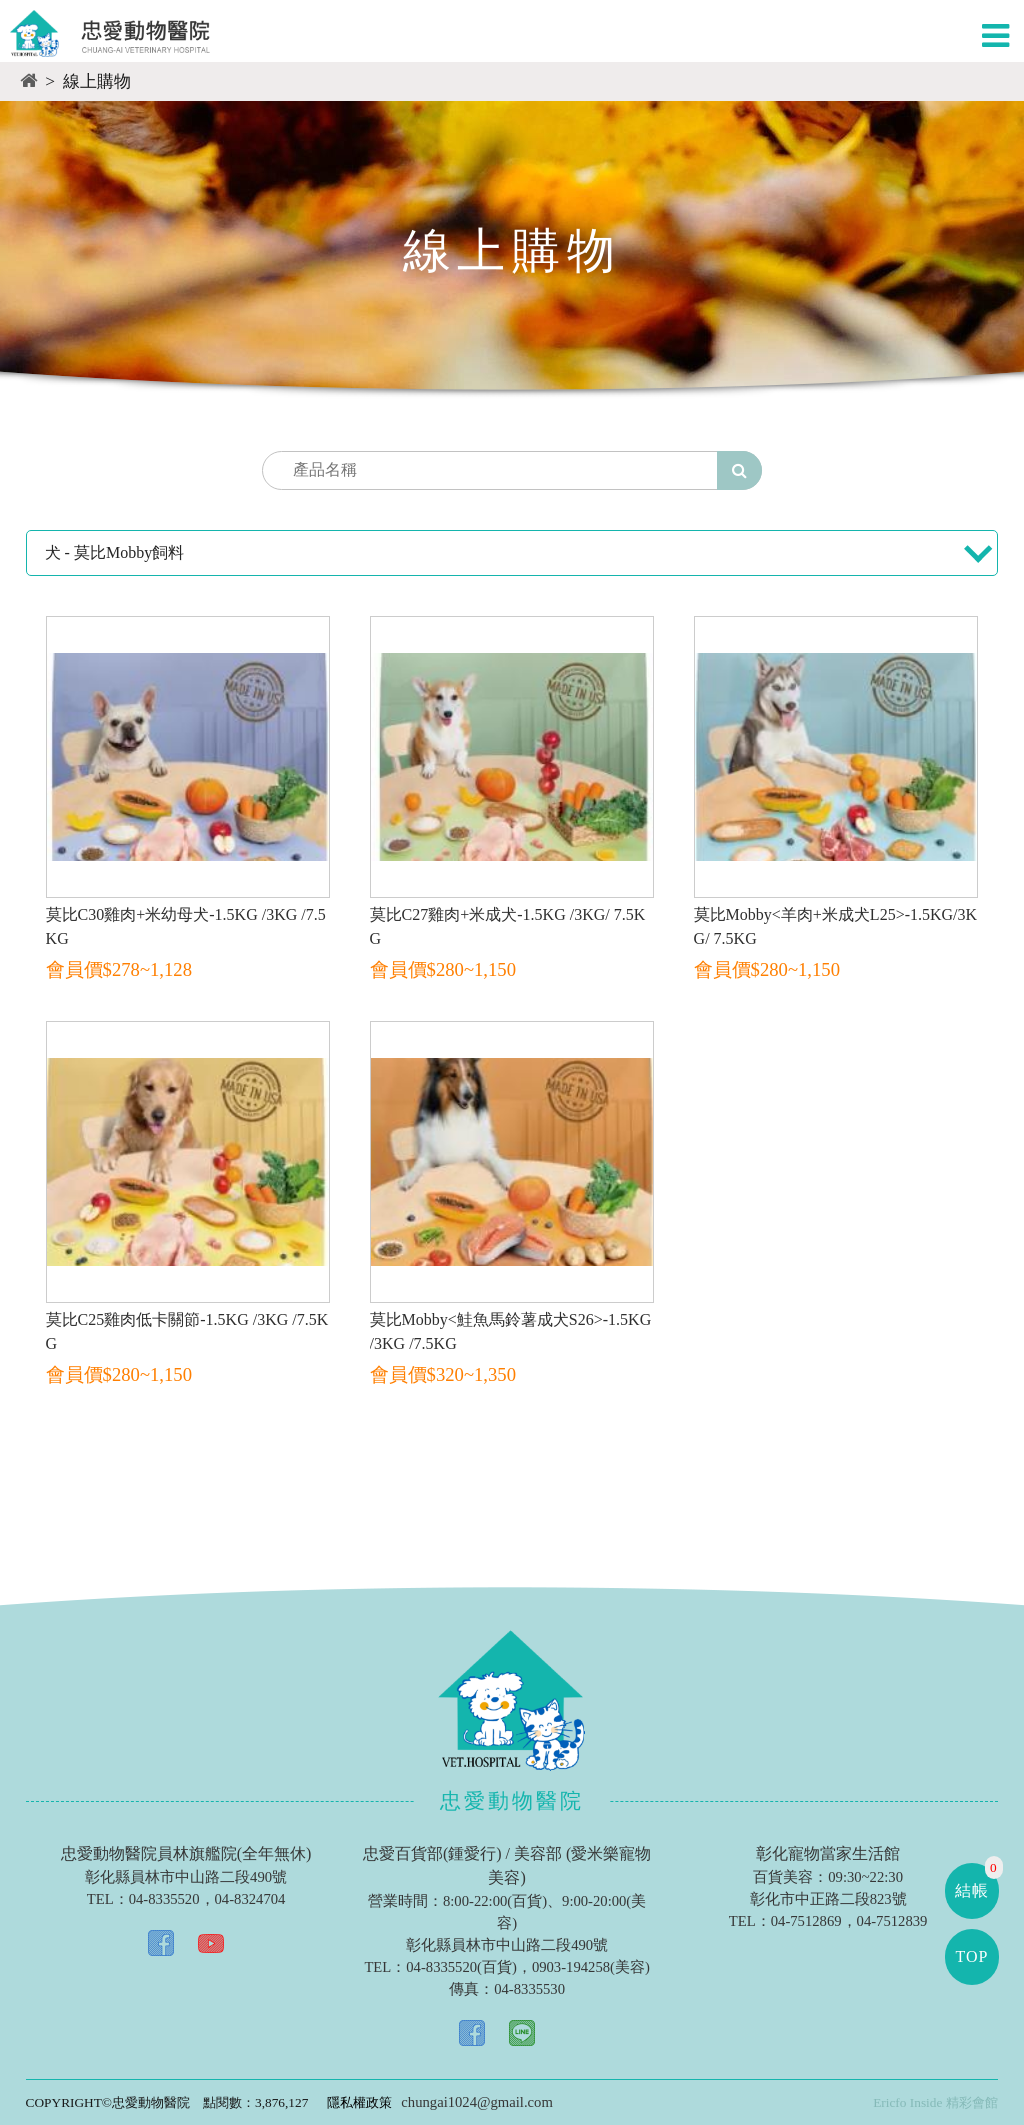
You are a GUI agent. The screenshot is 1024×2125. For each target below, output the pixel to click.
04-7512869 (806, 1921)
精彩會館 (972, 2102)
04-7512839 (892, 1921)
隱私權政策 (359, 2102)
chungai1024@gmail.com (476, 2102)
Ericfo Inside (907, 2102)
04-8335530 (529, 1989)
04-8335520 (164, 1899)
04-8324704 (250, 1899)
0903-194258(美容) (591, 1967)
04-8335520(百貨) (461, 1967)
